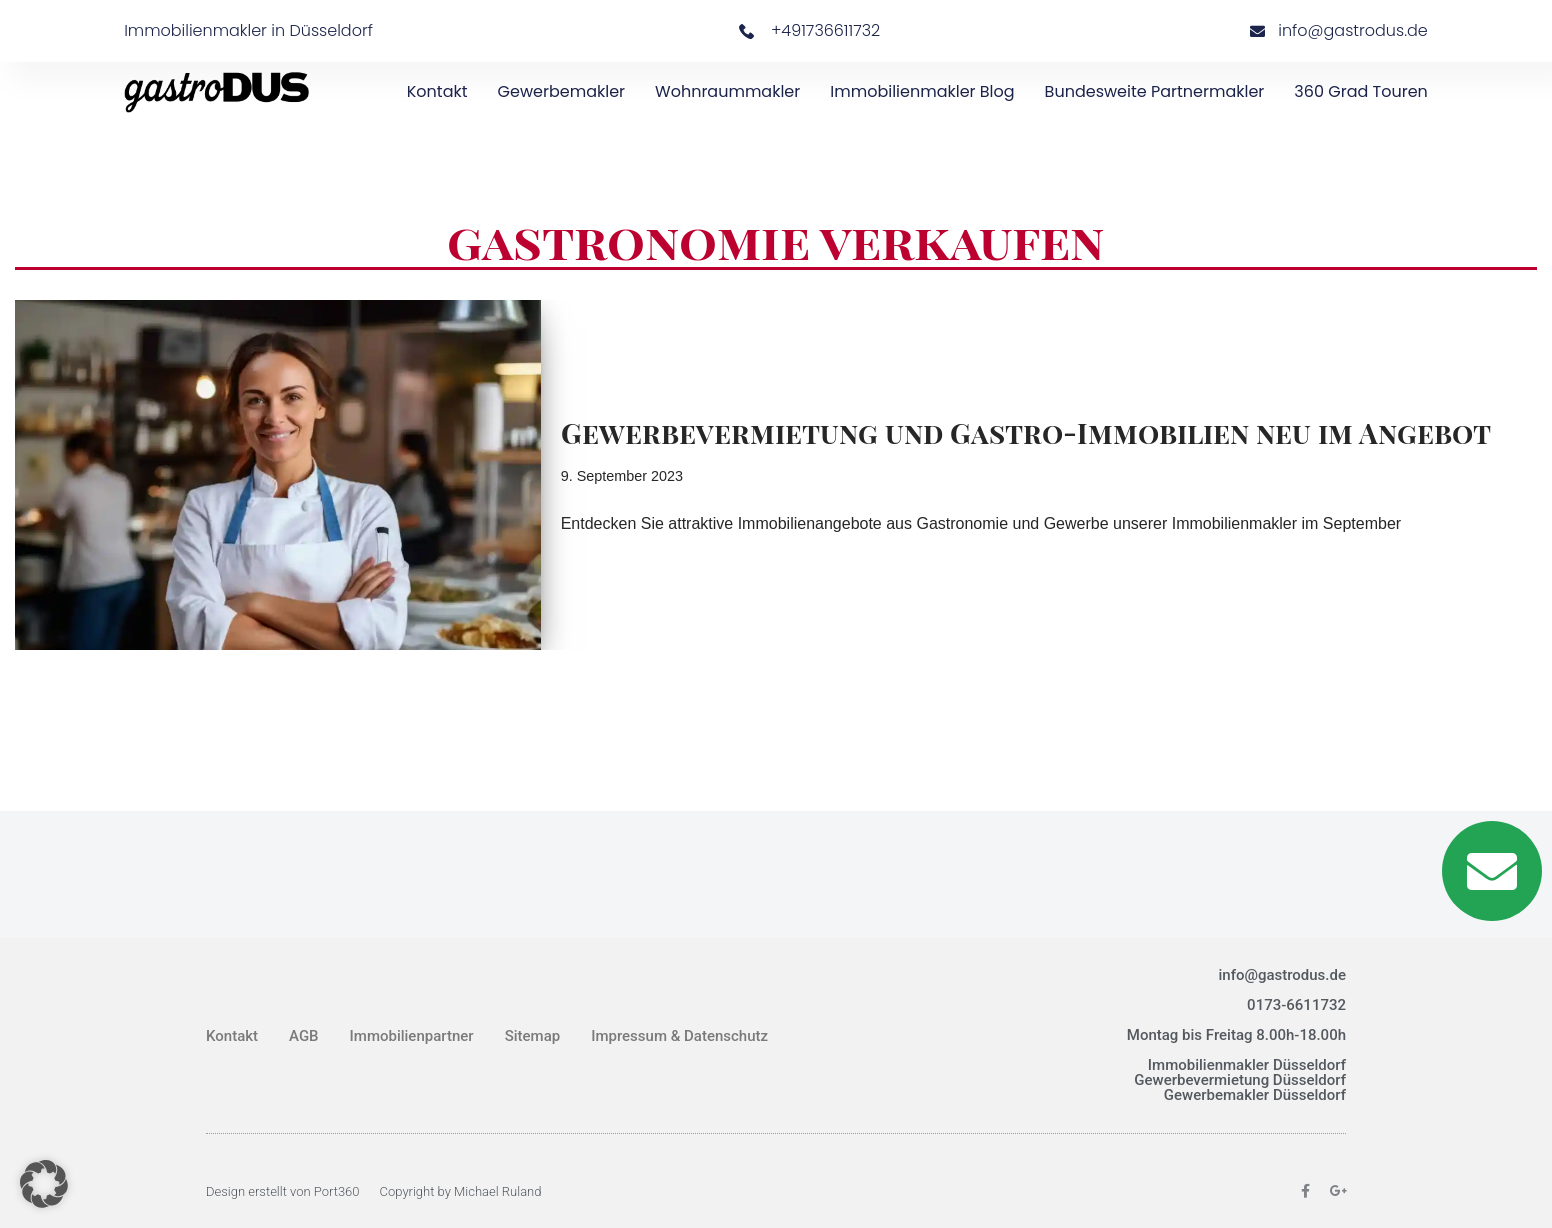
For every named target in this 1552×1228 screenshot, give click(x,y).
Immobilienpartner (412, 1036)
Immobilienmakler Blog (922, 91)
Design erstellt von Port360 (283, 1191)
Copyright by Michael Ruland (461, 1191)
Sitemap (533, 1036)
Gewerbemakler (561, 91)
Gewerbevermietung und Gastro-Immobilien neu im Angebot (1026, 432)
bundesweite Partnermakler (1155, 91)
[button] (44, 1184)
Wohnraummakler (727, 91)
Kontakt (437, 91)
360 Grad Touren (1361, 91)
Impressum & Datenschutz (679, 1036)
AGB (304, 1036)
